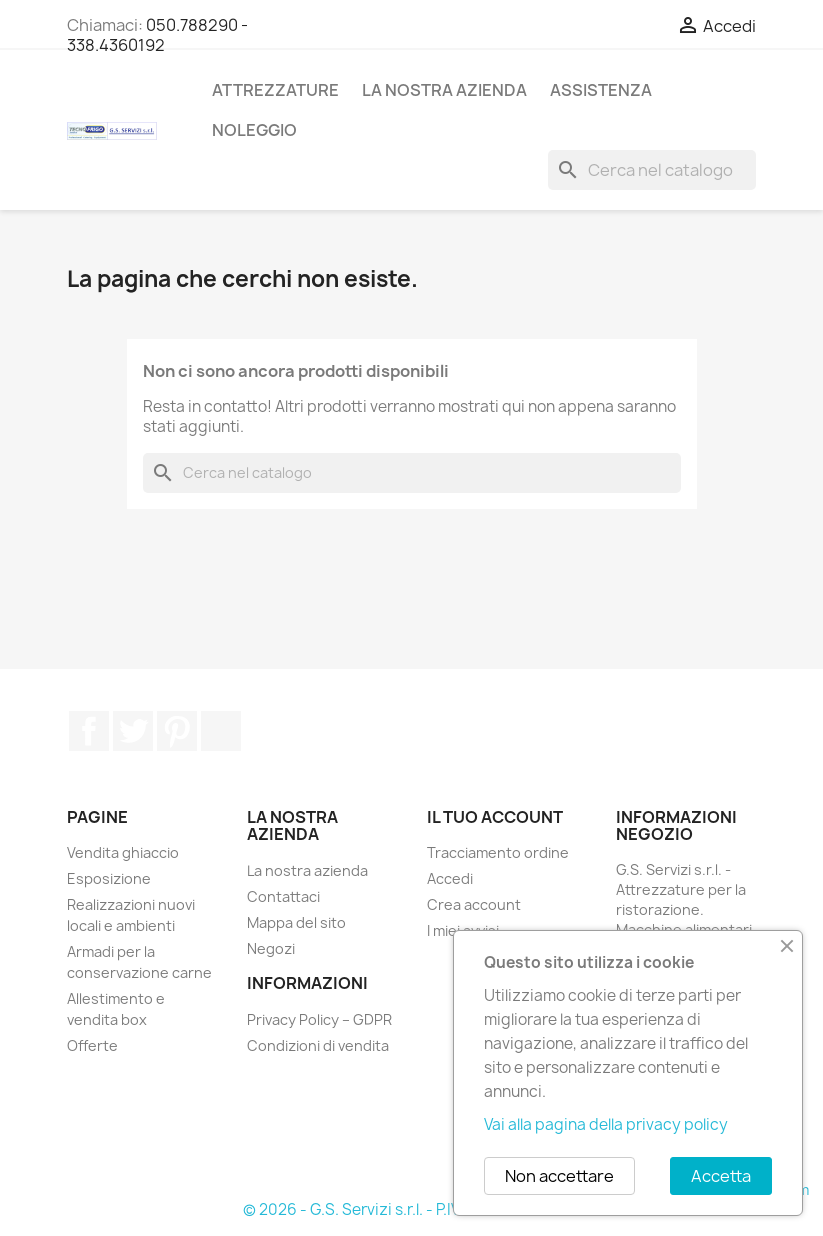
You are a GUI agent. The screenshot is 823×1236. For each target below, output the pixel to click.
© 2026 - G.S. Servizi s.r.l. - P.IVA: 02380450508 (411, 1209)
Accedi (450, 878)
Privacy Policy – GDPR (319, 1019)
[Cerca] (652, 170)
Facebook (89, 731)
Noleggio (254, 130)
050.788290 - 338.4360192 (157, 35)
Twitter (133, 731)
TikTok (221, 731)
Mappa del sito (296, 922)
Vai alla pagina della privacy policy (606, 1124)
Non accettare (559, 1176)
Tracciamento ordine (498, 852)
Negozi (271, 948)
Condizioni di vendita (318, 1045)
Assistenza (601, 90)
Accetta (721, 1176)
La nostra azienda (444, 90)
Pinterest (177, 731)
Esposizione (109, 878)
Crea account (474, 904)
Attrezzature (275, 90)
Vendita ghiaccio (123, 852)
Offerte (92, 1045)
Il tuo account (495, 817)
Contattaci (283, 896)
